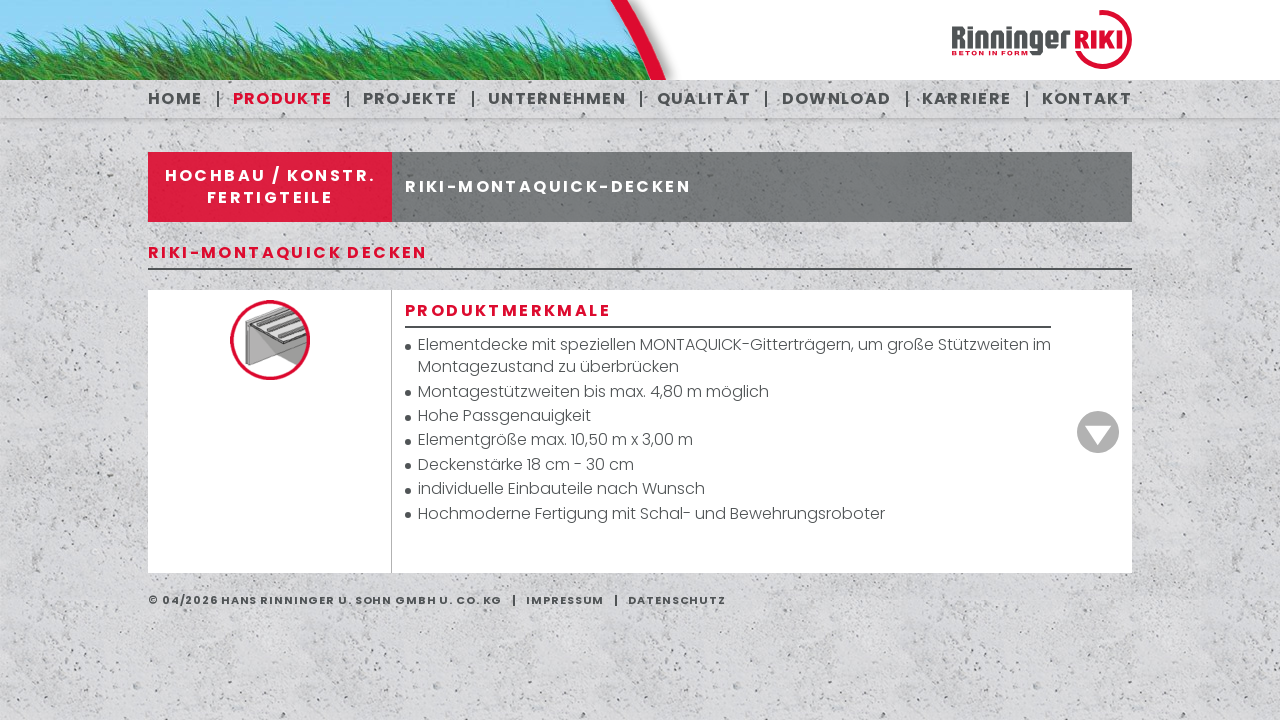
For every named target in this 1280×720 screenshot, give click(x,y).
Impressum (565, 600)
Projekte (410, 98)
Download (836, 98)
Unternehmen (557, 98)
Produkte (282, 98)
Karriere (966, 98)
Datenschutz (677, 600)
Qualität (704, 98)
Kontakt (1087, 98)
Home (175, 98)
